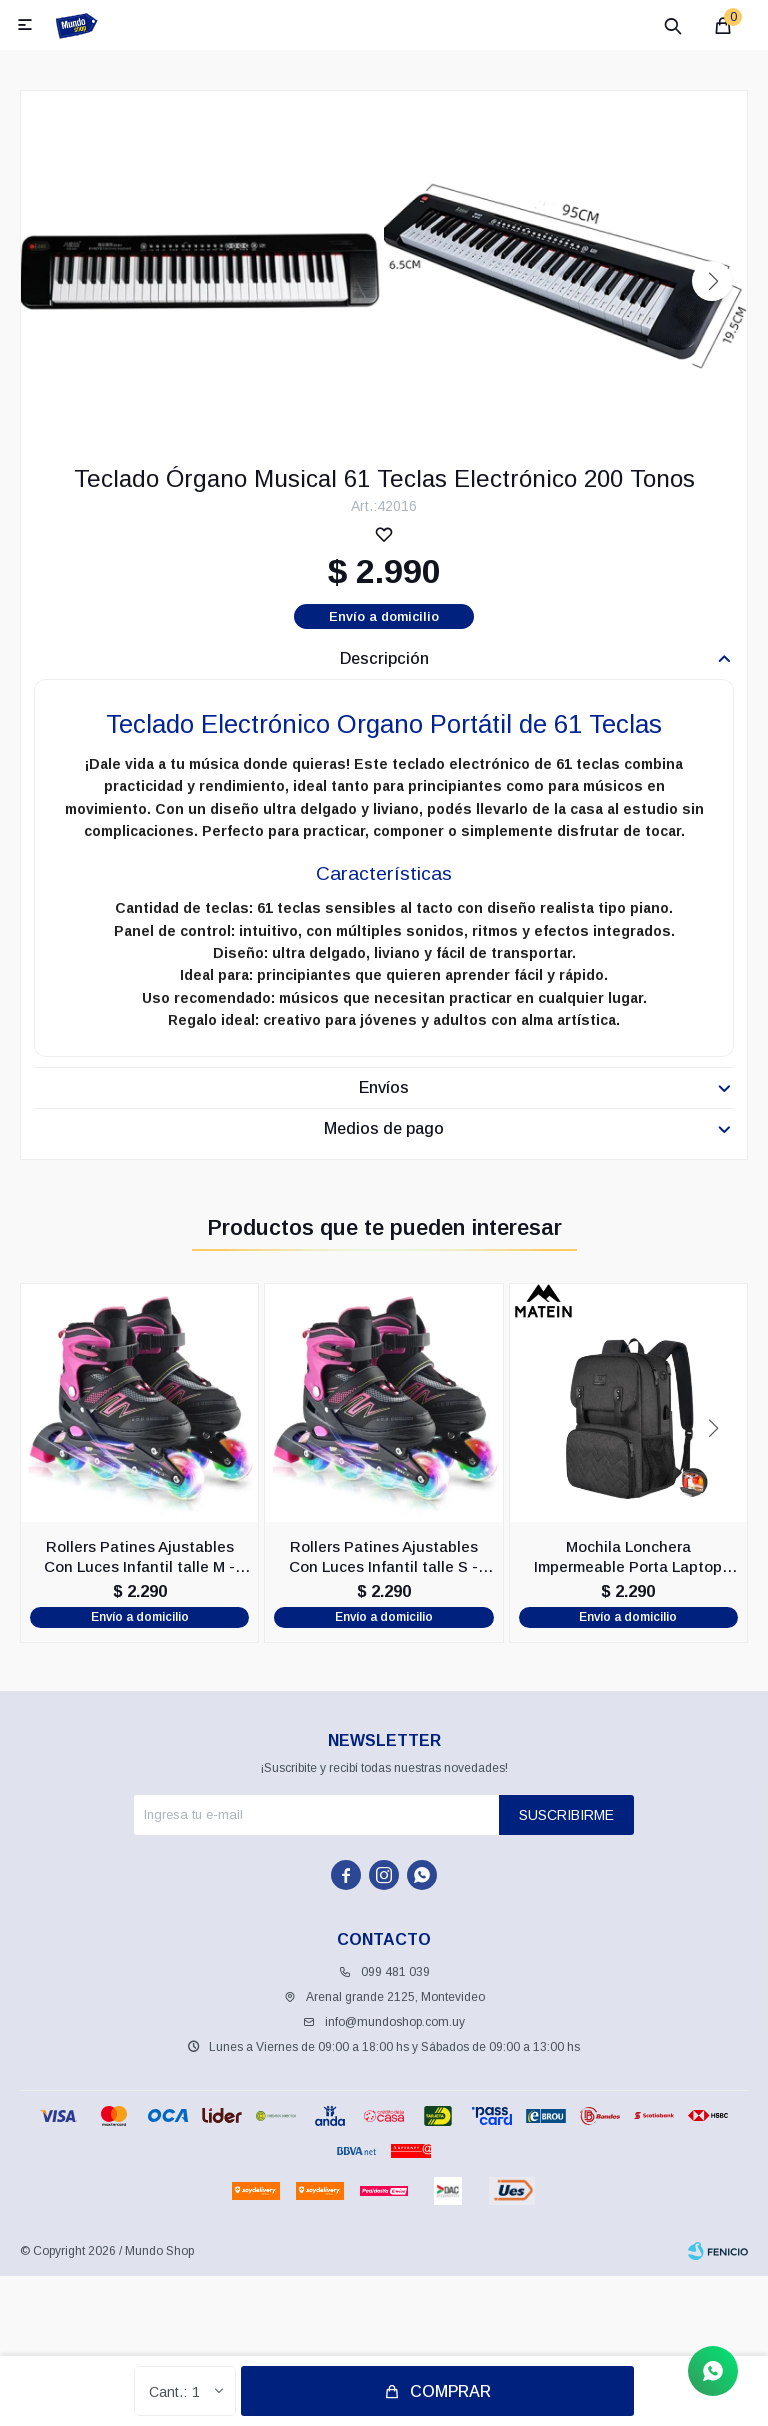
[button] (712, 281)
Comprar (450, 2391)
